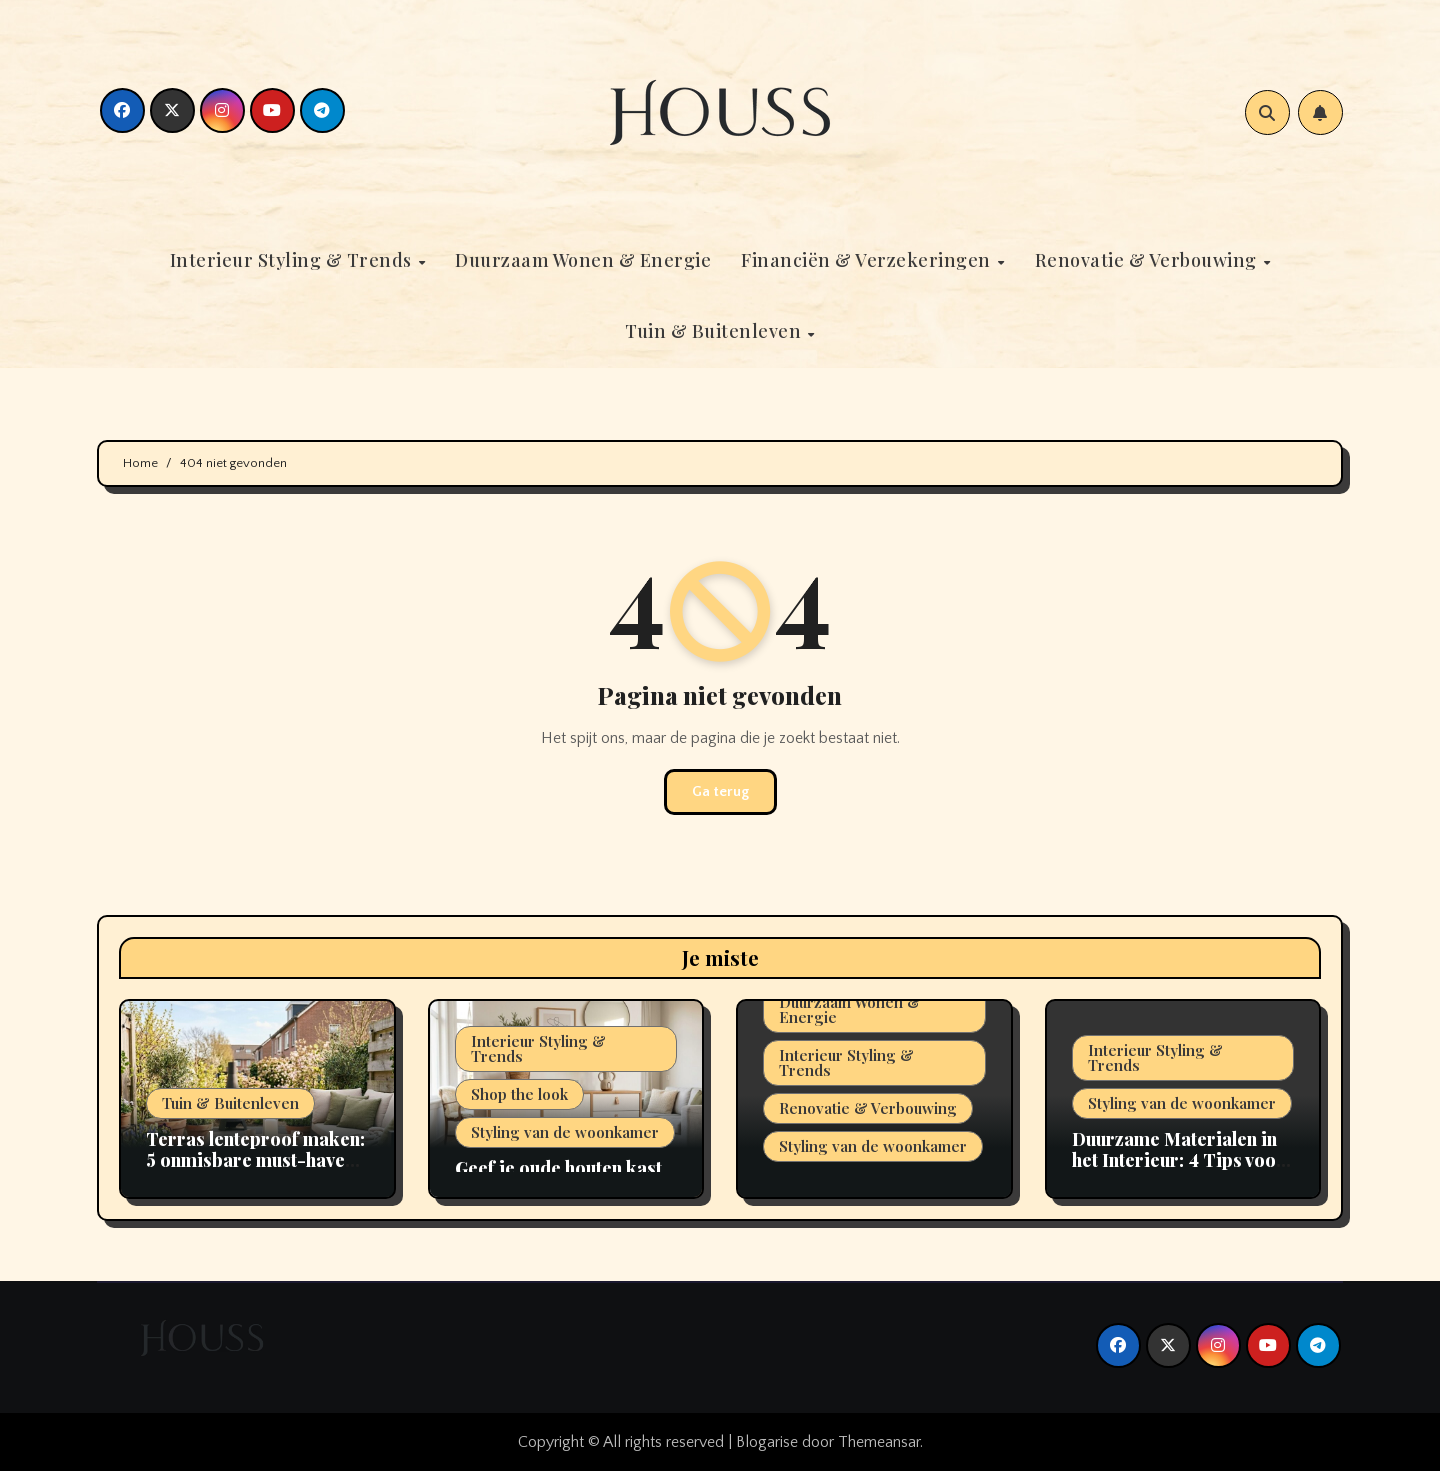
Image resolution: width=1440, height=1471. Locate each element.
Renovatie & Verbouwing (1148, 260)
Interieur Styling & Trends (293, 260)
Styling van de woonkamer (565, 1132)
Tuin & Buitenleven (715, 331)
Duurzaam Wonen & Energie (583, 260)
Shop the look (519, 1094)
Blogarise (767, 1442)
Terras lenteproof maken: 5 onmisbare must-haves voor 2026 (255, 1160)
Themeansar (879, 1442)
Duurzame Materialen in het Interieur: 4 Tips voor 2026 (1178, 1160)
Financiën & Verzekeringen (868, 260)
